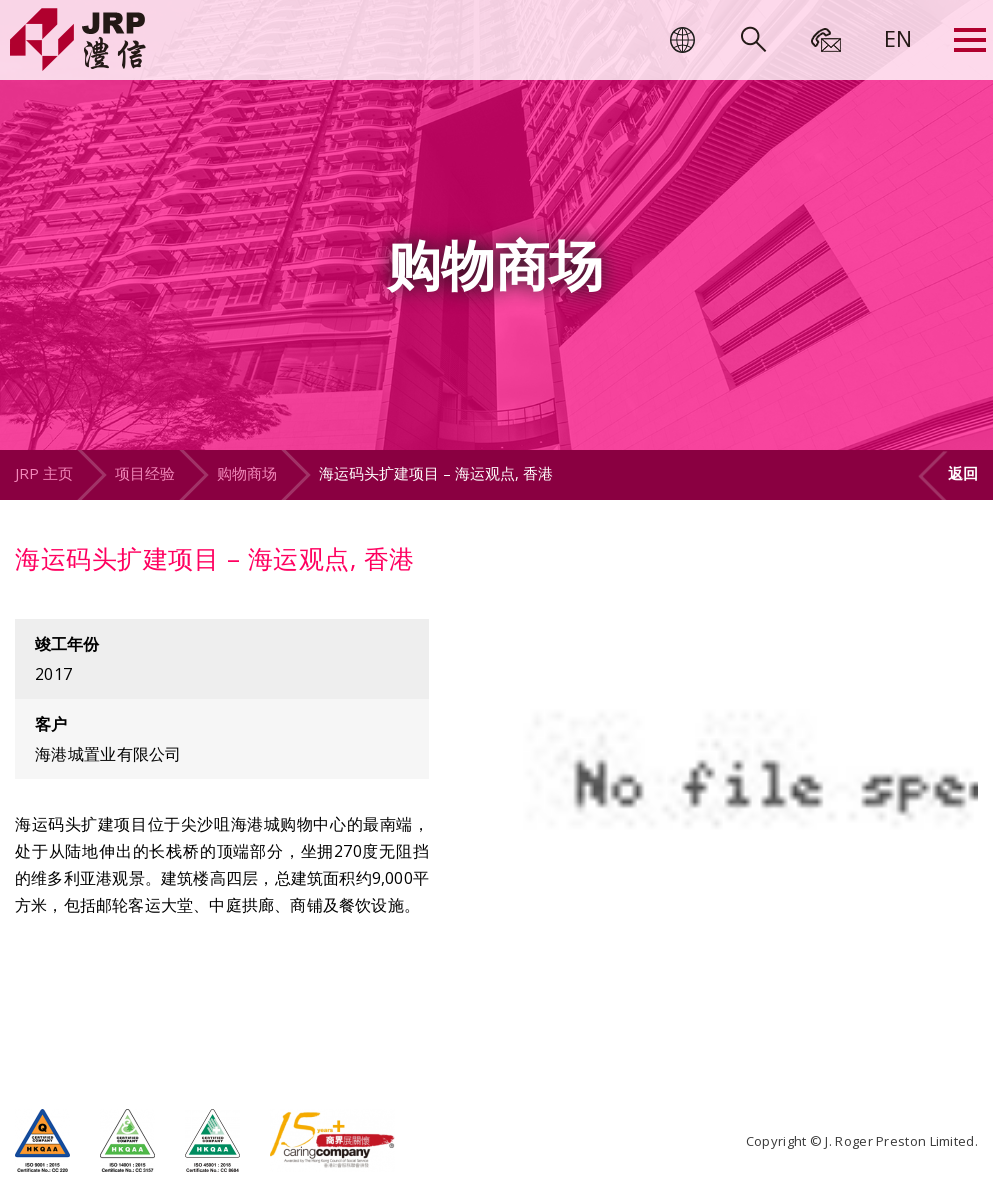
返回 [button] (963, 473)
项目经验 (145, 473)
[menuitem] (898, 38)
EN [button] (898, 38)
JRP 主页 (44, 473)
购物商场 (247, 473)
